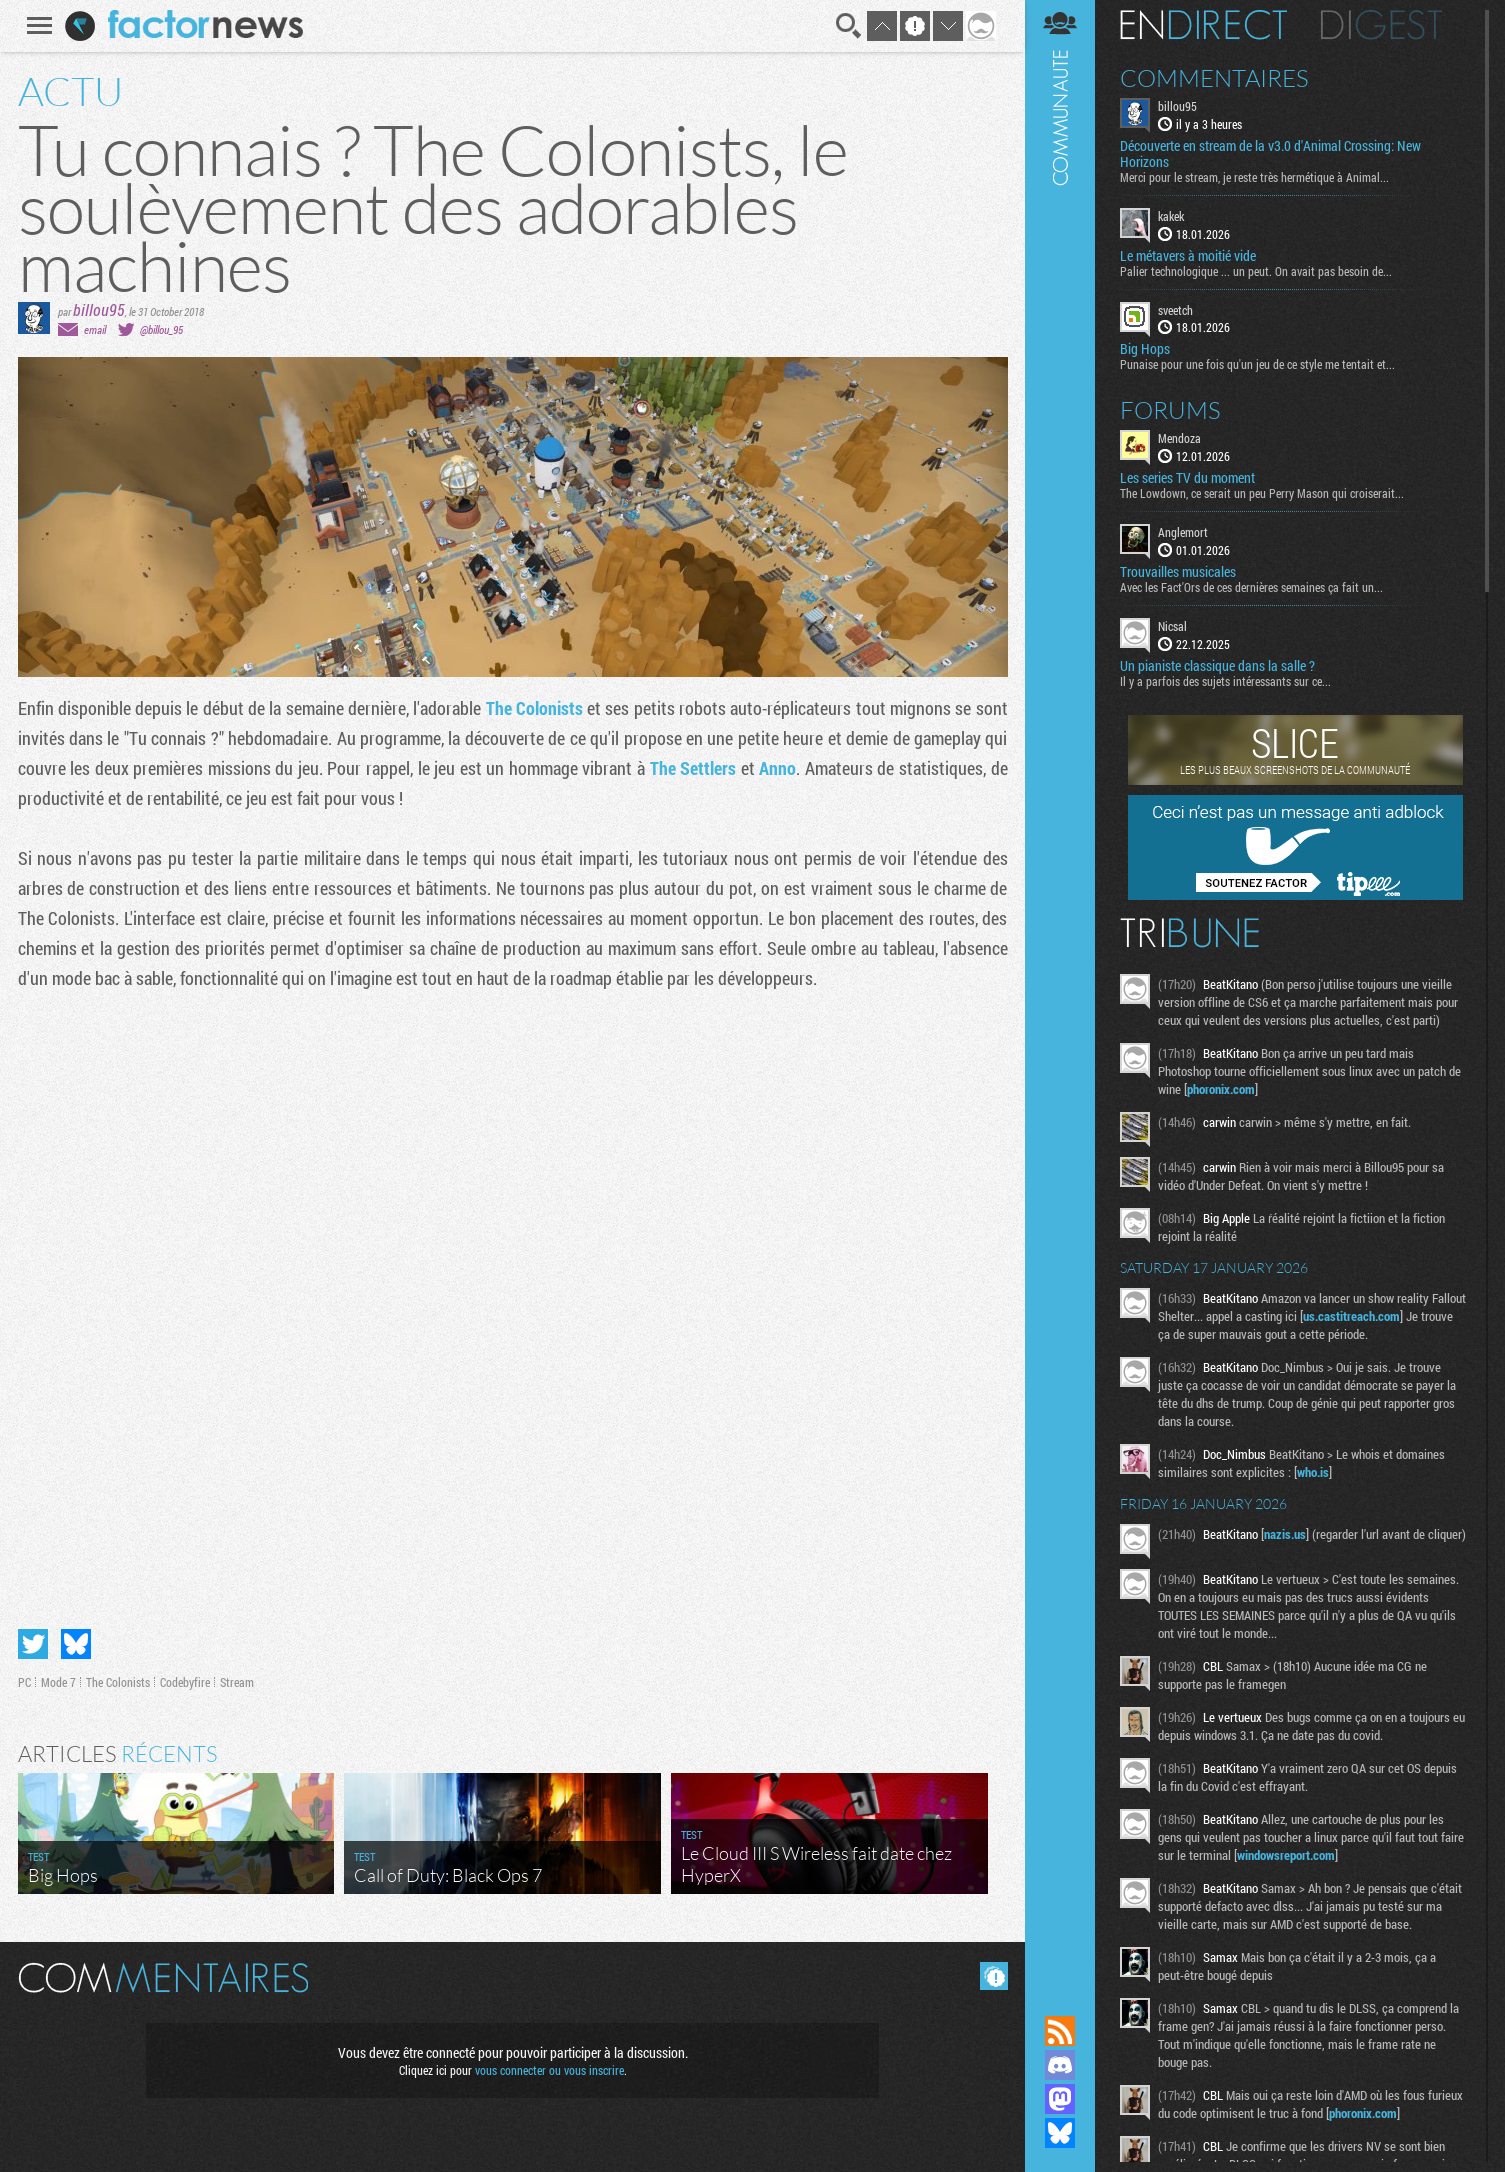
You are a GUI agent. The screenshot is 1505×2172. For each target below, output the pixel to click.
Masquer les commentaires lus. (994, 1976)
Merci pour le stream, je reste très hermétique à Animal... (1254, 177)
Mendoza (1179, 438)
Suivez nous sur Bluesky (1060, 2133)
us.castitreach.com (1351, 1316)
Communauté (1060, 988)
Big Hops (1145, 349)
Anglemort (1183, 532)
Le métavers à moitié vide (1188, 256)
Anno (777, 768)
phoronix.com (1221, 1089)
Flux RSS (1060, 2031)
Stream (237, 1682)
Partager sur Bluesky (76, 1644)
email (95, 329)
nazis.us (1285, 1534)
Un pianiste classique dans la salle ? (1217, 666)
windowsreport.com (1286, 1855)
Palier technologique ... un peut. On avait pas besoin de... (1256, 271)
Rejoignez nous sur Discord (1060, 2065)
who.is (1313, 1472)
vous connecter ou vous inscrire (549, 2070)
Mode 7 (58, 1682)
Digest (1381, 25)
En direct (1203, 25)
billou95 (99, 309)
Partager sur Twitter (33, 1644)
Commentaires (1214, 78)
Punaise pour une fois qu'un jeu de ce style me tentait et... (1257, 364)
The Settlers (693, 768)
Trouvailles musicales (1178, 572)
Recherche (849, 26)
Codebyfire (185, 1682)
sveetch (1175, 310)
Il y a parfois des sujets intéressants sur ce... (1225, 681)
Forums (1170, 410)
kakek (1171, 216)
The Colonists (534, 708)
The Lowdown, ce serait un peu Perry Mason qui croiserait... (1262, 493)
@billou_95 (161, 329)
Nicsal (1172, 626)
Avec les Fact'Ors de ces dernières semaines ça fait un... (1251, 587)
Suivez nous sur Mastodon (1060, 2099)
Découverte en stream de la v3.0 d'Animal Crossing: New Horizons (1270, 154)
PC (24, 1682)
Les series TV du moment (1187, 478)
